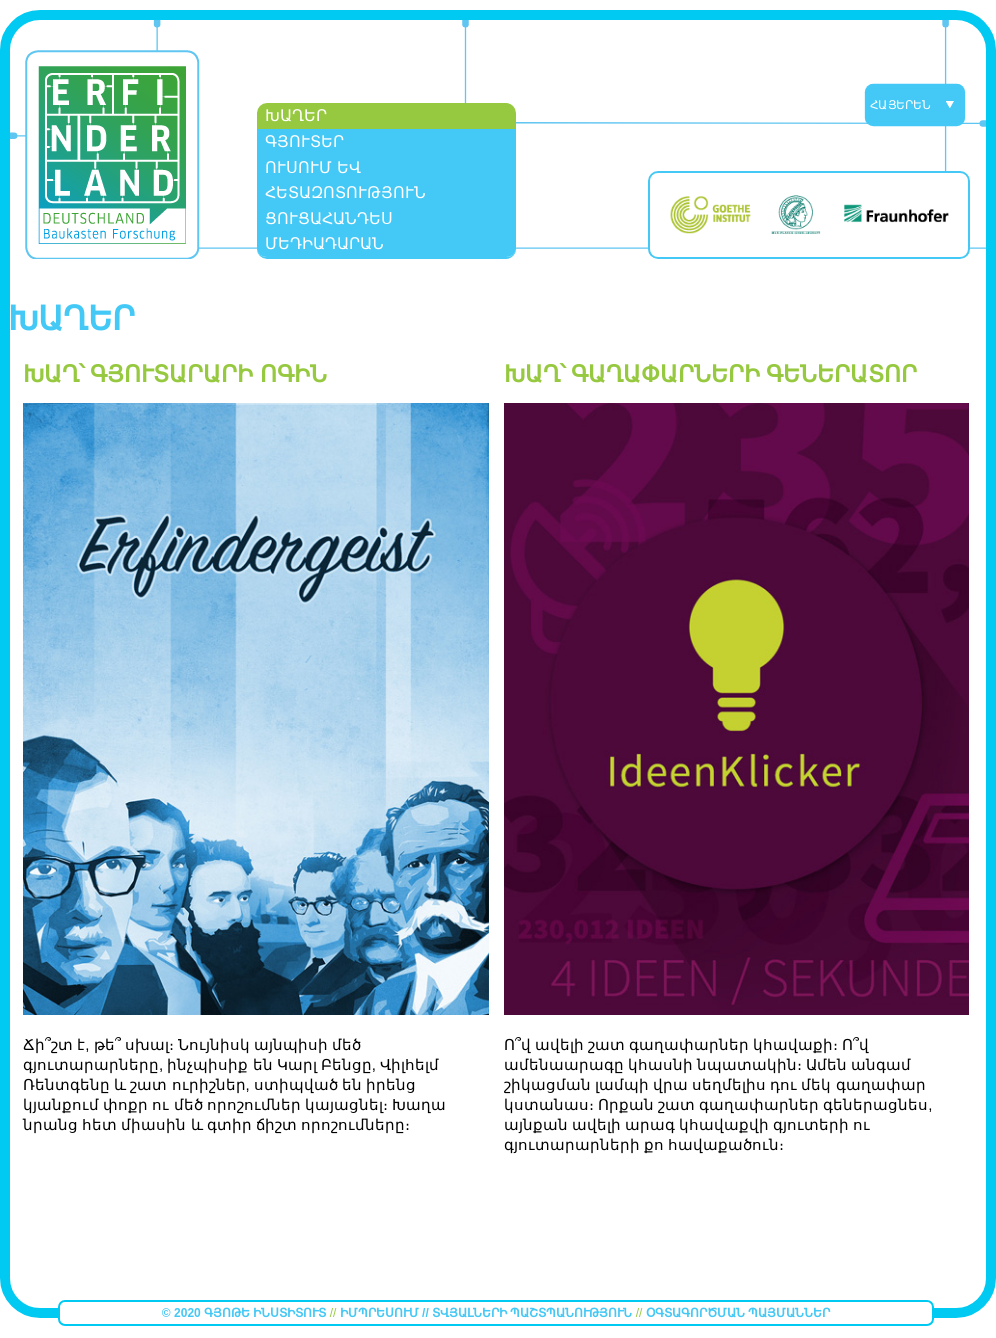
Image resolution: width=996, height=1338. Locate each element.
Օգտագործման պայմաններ (738, 1313)
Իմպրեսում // (386, 1313)
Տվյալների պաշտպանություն (532, 1313)
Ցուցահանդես (329, 218)
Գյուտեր (304, 141)
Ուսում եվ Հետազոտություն (345, 180)
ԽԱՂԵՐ (296, 115)
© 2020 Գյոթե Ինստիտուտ (246, 1313)
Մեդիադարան (324, 243)
